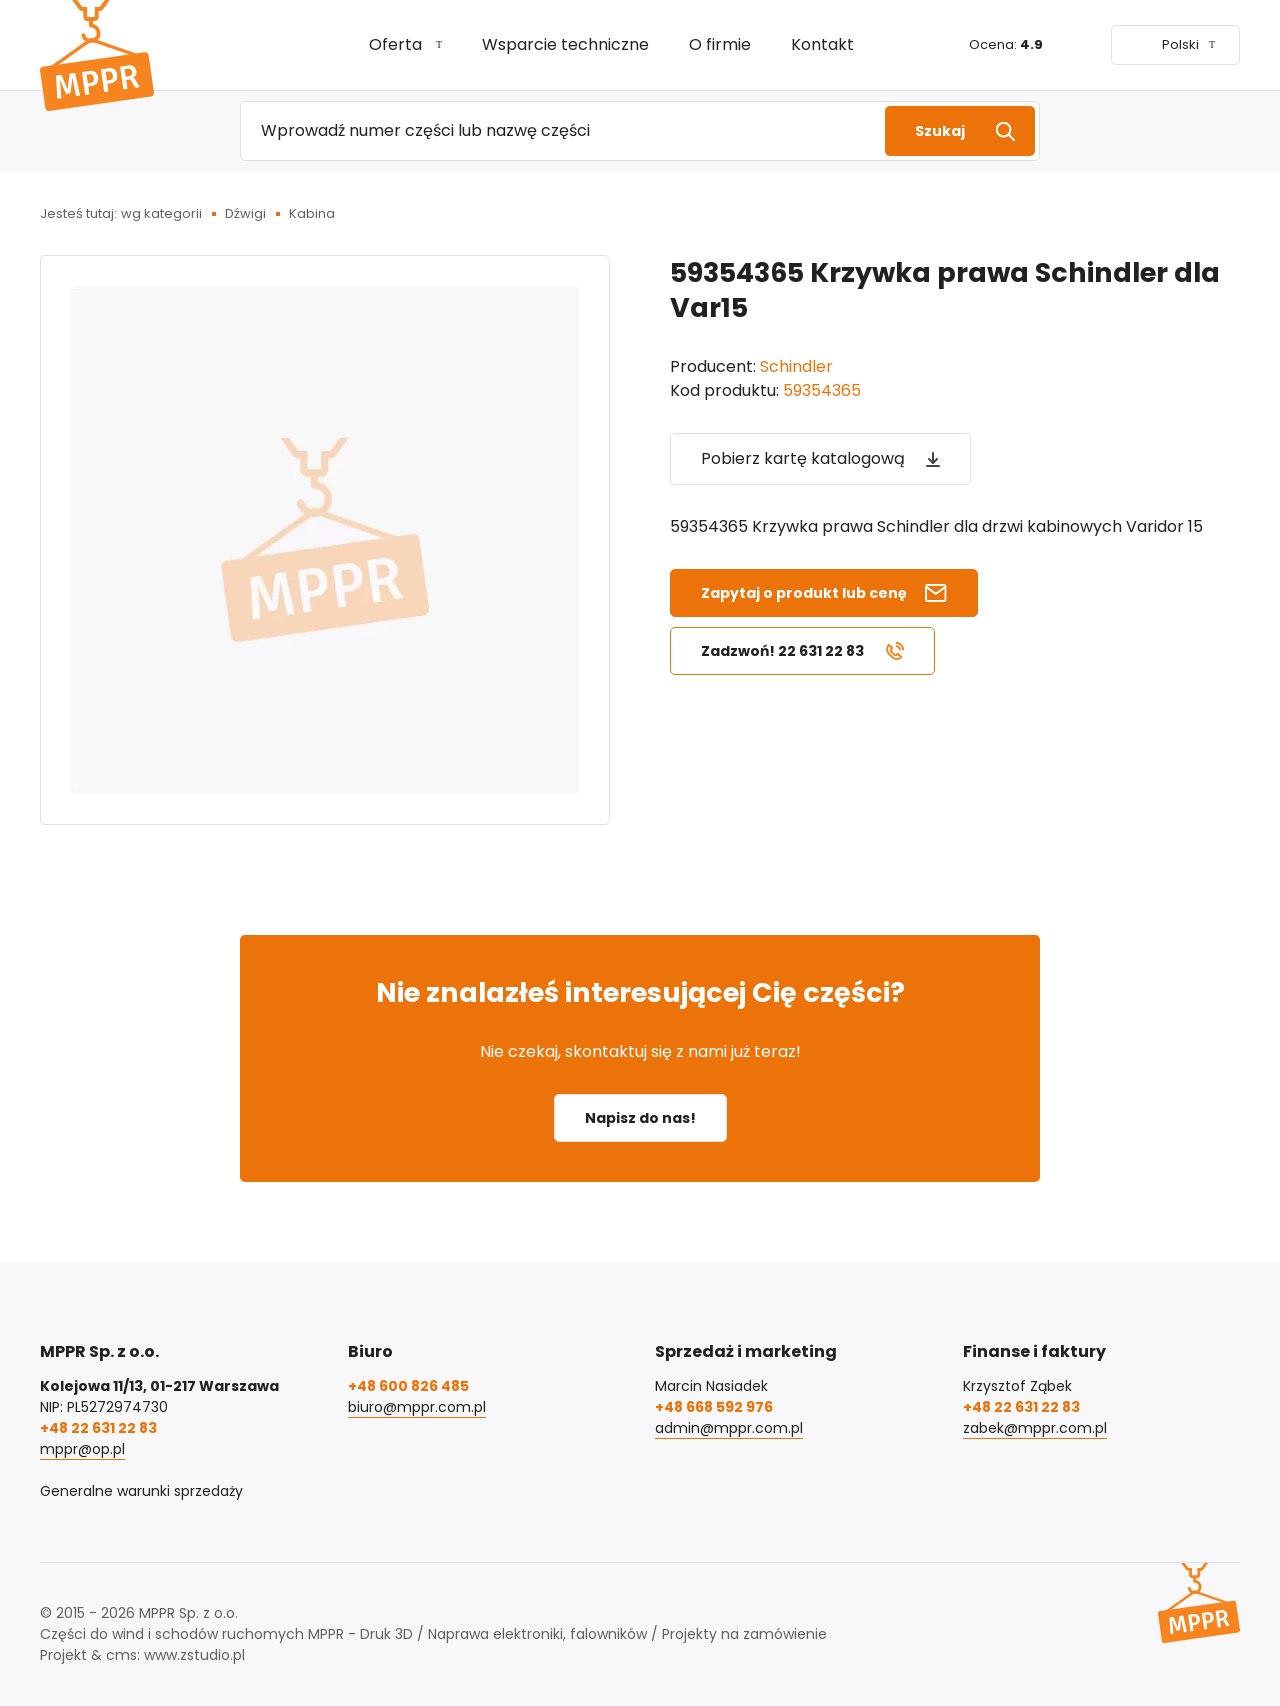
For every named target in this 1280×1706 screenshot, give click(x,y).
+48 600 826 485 (408, 1386)
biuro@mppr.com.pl (417, 1407)
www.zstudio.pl (194, 1655)
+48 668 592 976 (714, 1407)
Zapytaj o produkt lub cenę (804, 593)
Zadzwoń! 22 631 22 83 (782, 651)
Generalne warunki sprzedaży (141, 1491)
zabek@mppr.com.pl (1035, 1428)
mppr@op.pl (82, 1449)
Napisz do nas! (640, 1118)
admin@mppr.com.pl (729, 1428)
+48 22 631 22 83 (98, 1428)
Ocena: (1006, 44)
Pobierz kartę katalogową (803, 458)
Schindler (796, 366)
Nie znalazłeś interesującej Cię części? (640, 992)
